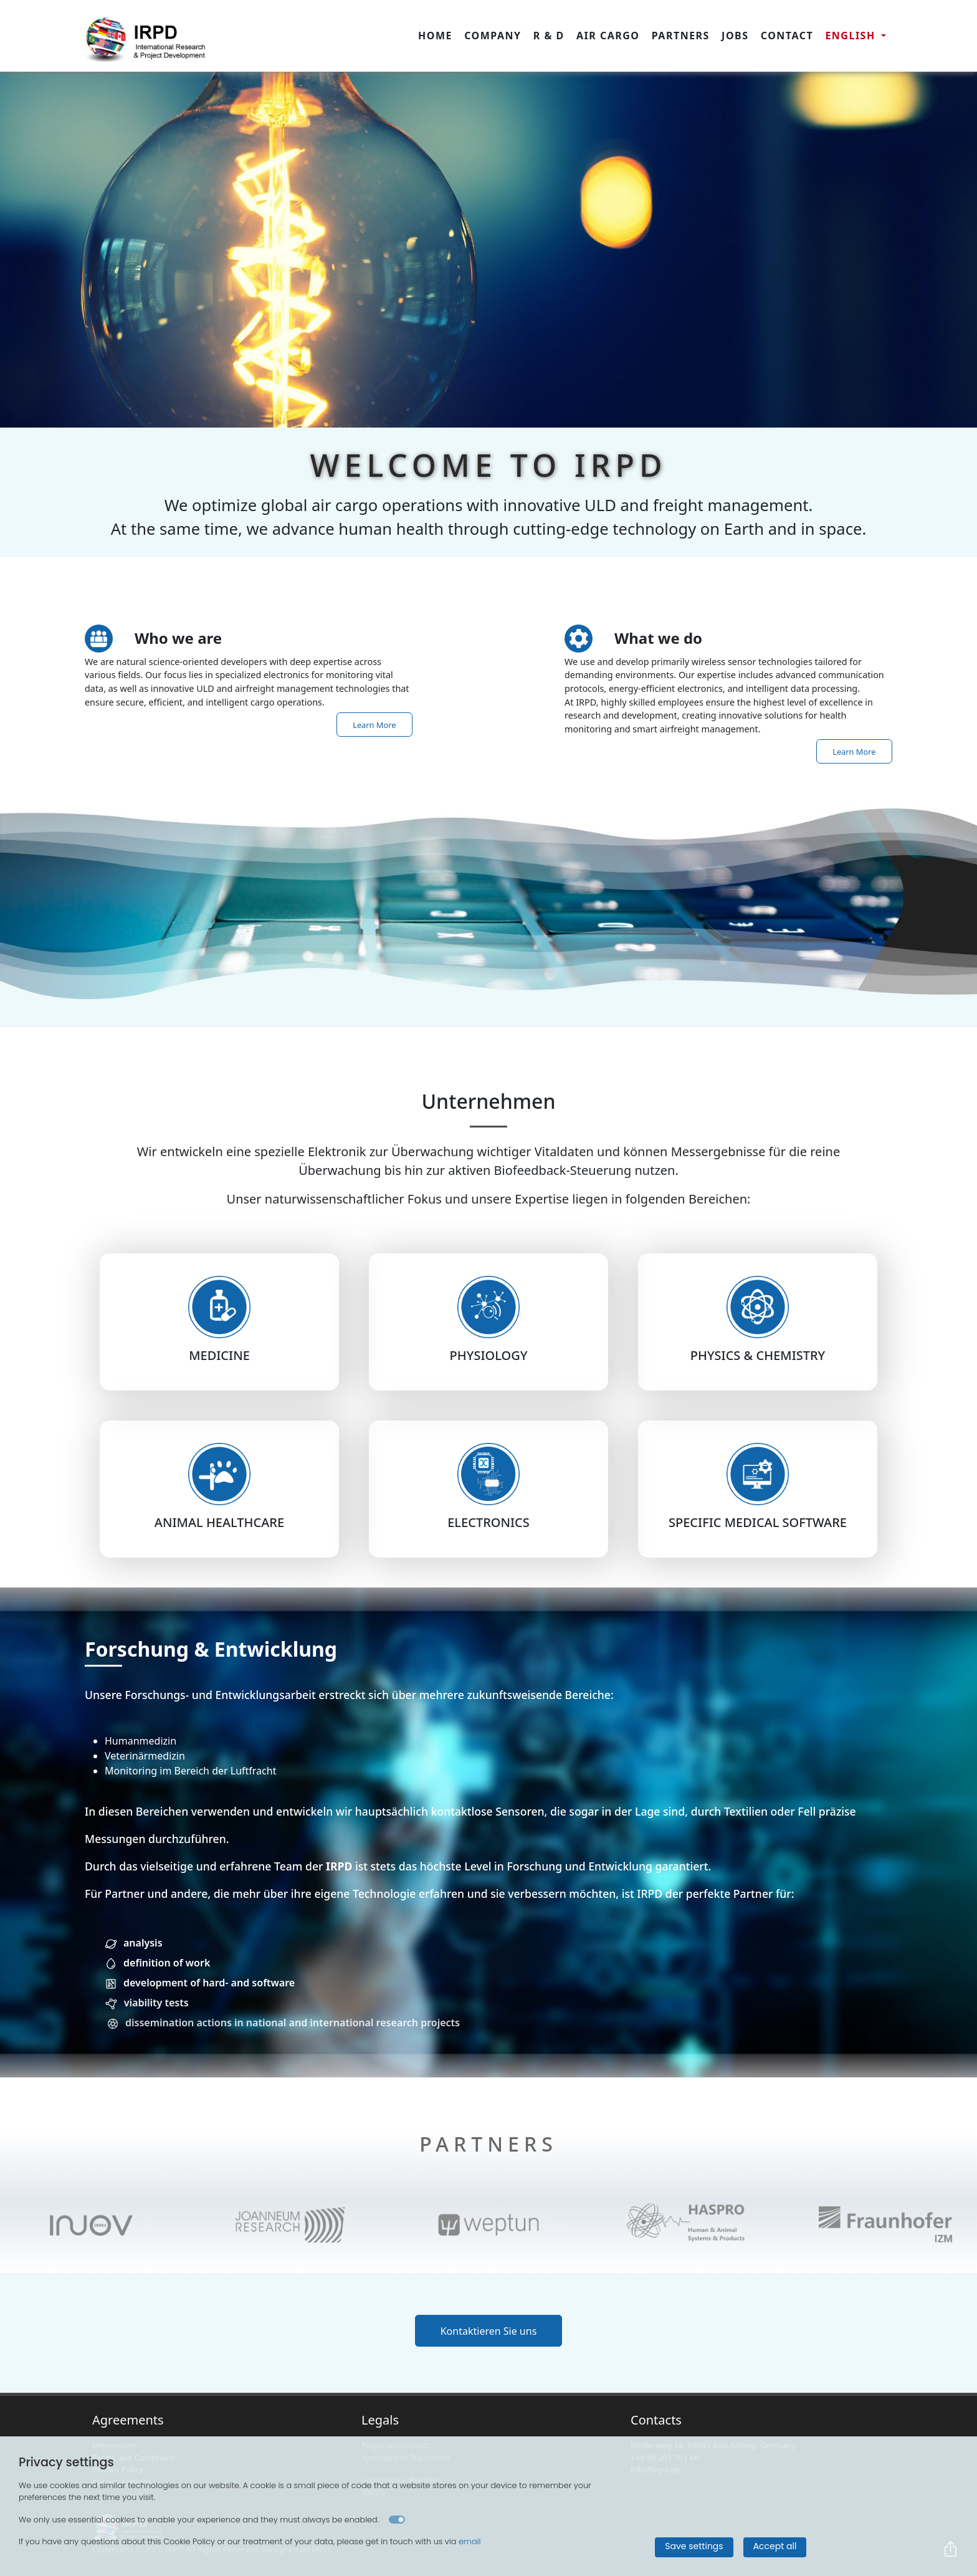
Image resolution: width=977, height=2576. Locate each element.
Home (435, 35)
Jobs (735, 35)
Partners (681, 35)
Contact (787, 35)
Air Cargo (608, 35)
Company (492, 35)
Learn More (374, 724)
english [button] (852, 35)
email (470, 2541)
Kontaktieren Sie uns (489, 2330)
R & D (549, 35)
